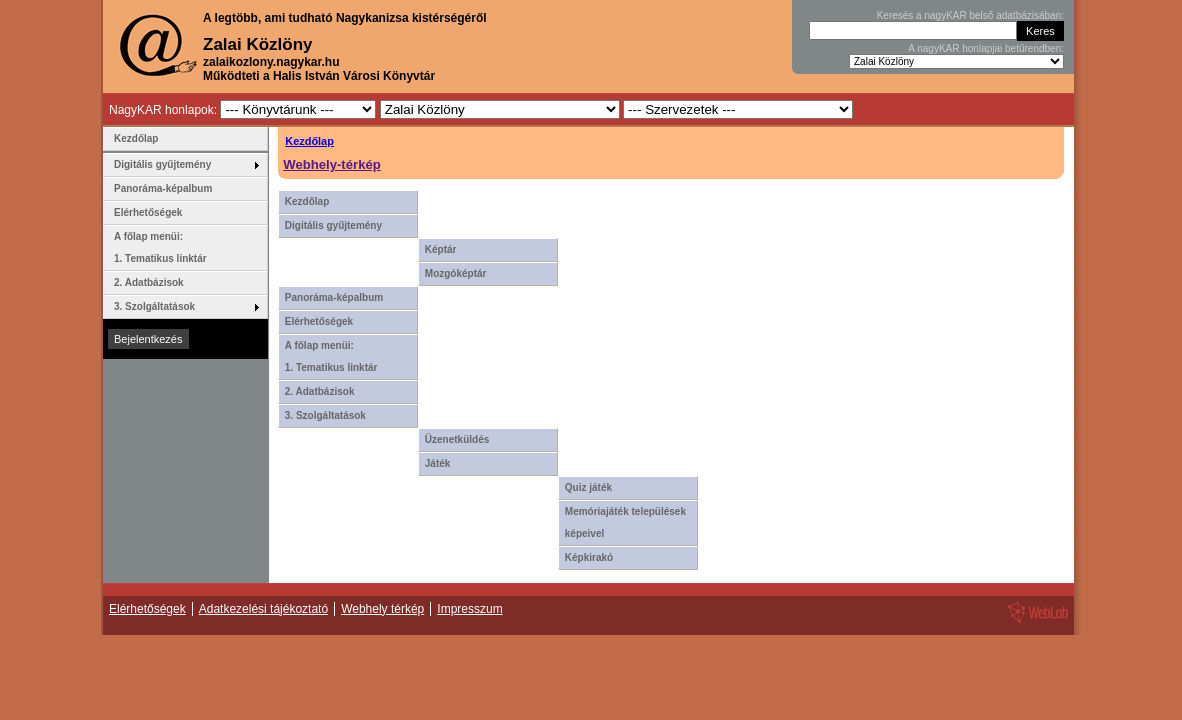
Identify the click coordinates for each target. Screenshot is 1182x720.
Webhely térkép (382, 609)
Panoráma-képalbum (334, 297)
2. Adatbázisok (320, 391)
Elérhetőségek (319, 321)
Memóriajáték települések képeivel (625, 522)
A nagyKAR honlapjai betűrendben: (986, 48)
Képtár (441, 249)
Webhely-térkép (332, 164)
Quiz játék (588, 487)
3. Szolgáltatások (325, 415)
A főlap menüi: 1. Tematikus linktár (331, 356)
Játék (438, 463)
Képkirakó (589, 557)
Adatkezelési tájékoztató (263, 609)
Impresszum (469, 609)
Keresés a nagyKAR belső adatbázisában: (970, 15)
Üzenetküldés (457, 439)
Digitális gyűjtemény (333, 225)
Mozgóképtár (456, 273)
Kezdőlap (309, 141)
